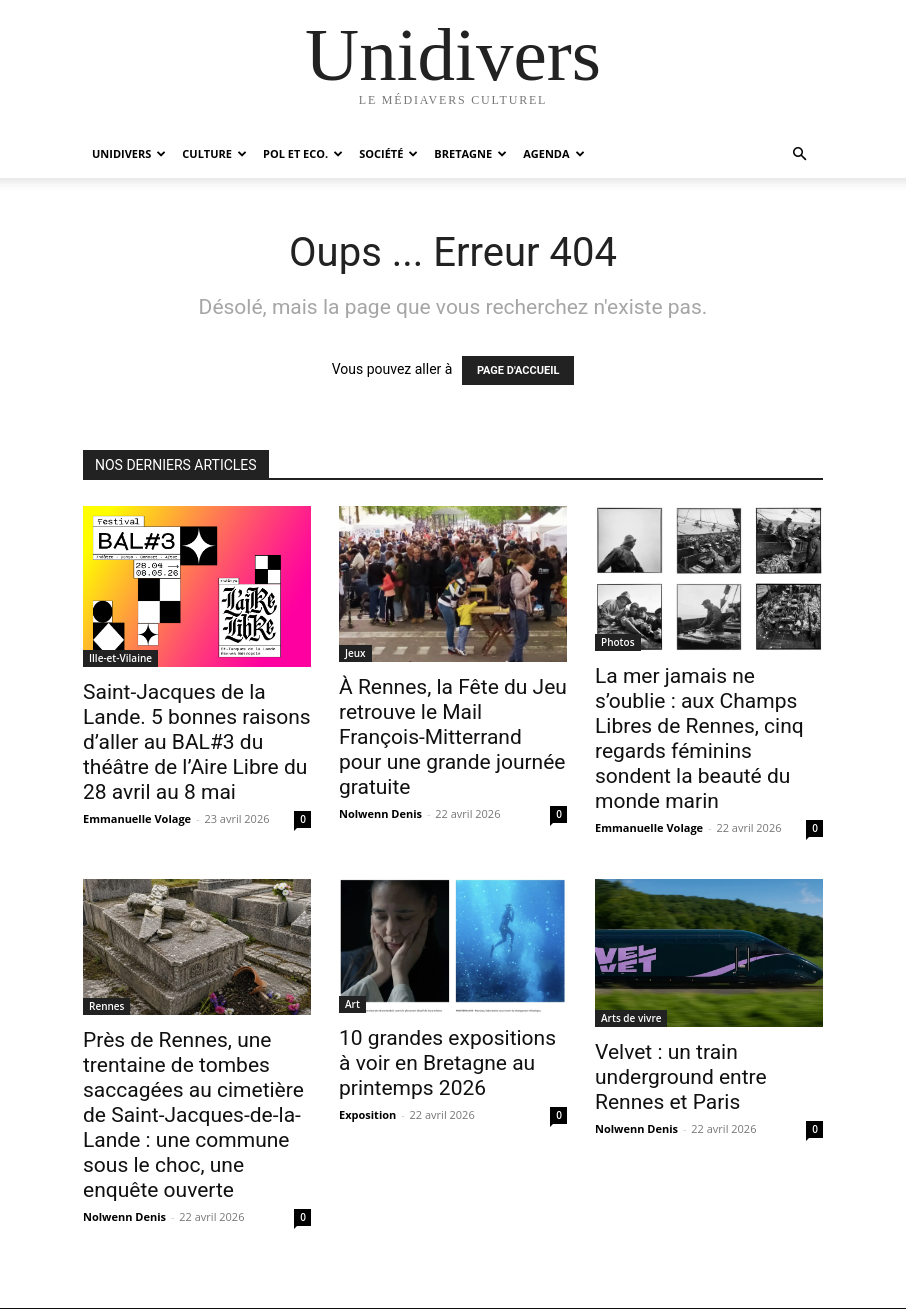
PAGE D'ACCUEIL (518, 370)
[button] (799, 154)
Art (352, 1004)
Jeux (355, 653)
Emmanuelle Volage (137, 818)
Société (388, 153)
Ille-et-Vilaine (120, 658)
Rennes (106, 1006)
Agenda (553, 153)
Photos (618, 642)
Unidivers (129, 153)
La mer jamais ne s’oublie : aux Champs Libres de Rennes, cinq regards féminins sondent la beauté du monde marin (699, 738)
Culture (214, 153)
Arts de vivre (631, 1018)
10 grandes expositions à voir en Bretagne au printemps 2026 (447, 1063)
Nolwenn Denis (380, 813)
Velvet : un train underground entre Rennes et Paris (681, 1077)
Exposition (367, 1114)
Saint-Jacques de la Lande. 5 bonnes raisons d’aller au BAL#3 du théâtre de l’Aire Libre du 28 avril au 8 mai (197, 742)
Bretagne (470, 153)
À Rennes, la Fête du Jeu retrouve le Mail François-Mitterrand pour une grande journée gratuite (453, 737)
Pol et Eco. (303, 153)
